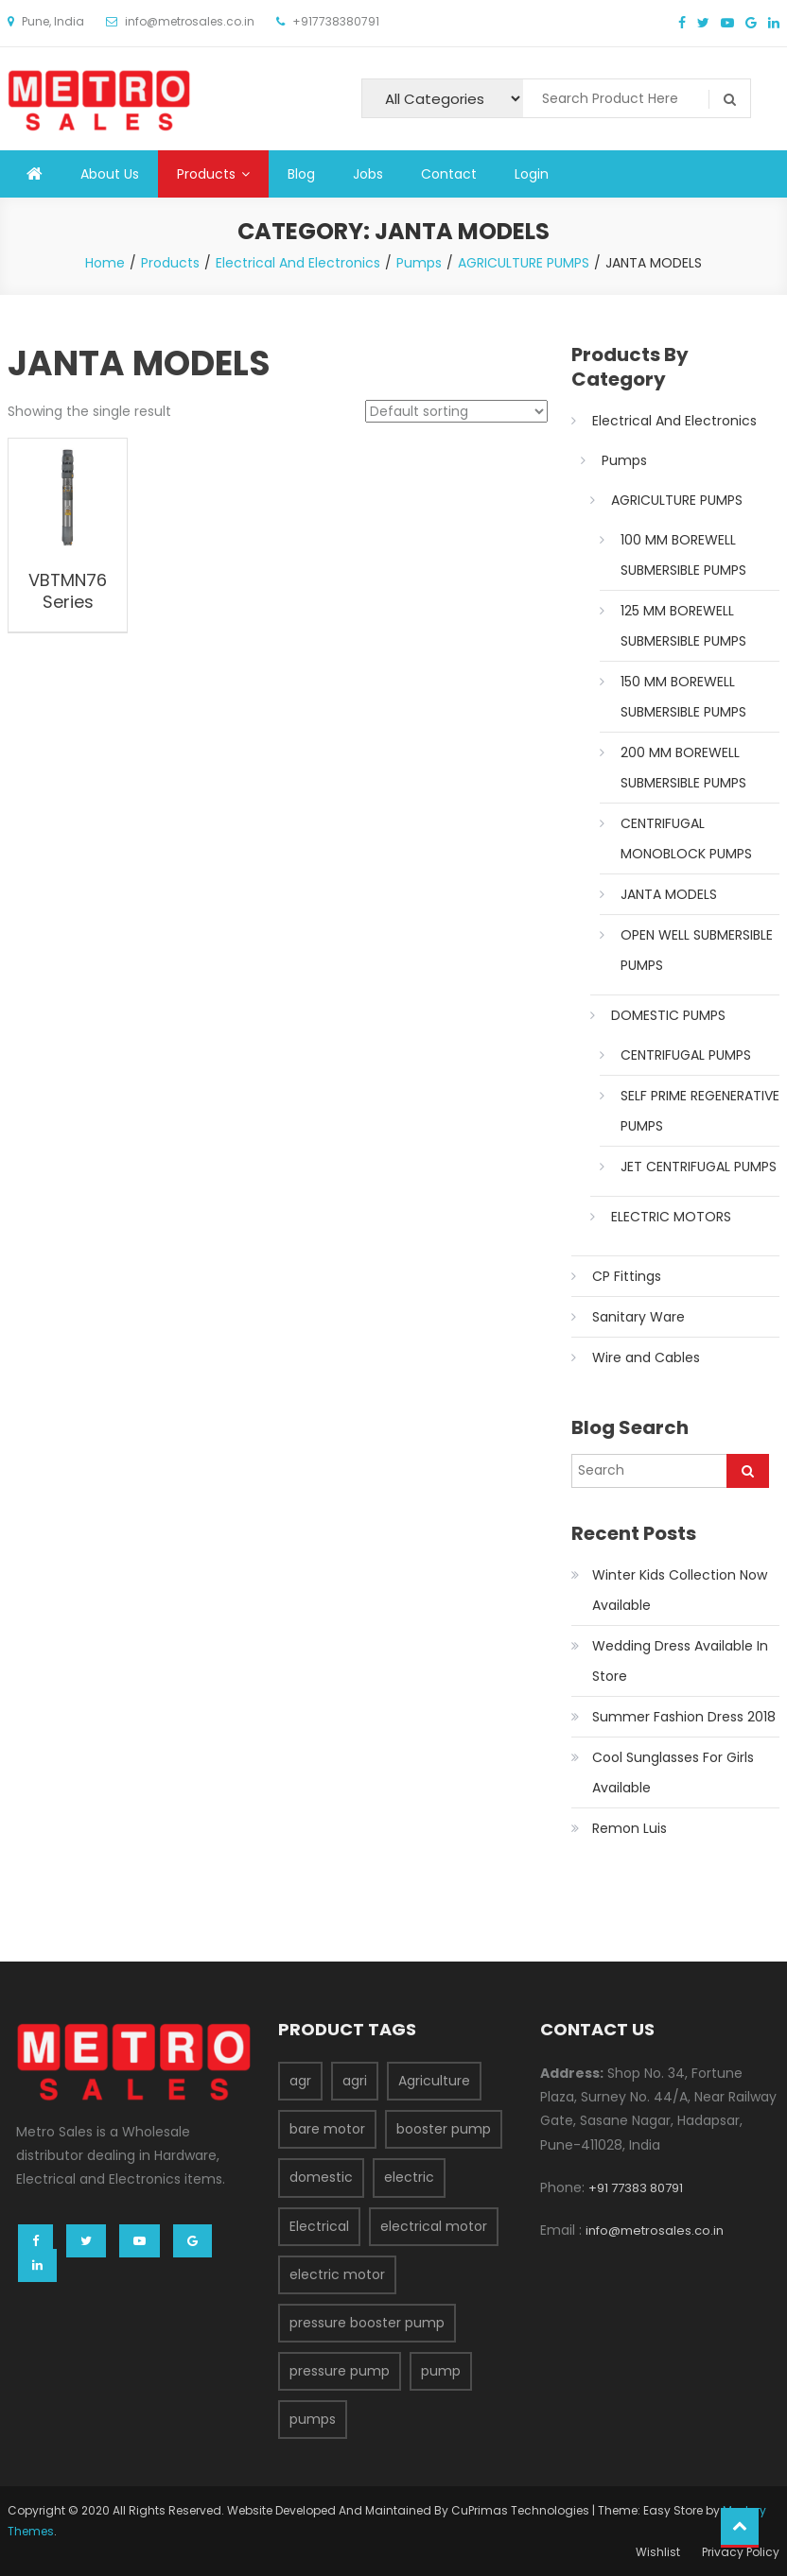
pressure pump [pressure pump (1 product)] (339, 2370)
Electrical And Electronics (674, 420)
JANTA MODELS (669, 894)
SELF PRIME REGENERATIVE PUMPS (700, 1110)
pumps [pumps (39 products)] (312, 2419)
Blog (301, 173)
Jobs (368, 173)
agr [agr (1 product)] (300, 2080)
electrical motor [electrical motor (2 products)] (433, 2226)
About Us (109, 173)
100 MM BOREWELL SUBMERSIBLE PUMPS (683, 554)
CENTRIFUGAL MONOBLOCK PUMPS (686, 838)
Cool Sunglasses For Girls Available (673, 1772)
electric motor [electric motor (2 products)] (337, 2274)
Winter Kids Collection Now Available (679, 1590)
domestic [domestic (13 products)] (321, 2177)
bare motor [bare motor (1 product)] (327, 2128)
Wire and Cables (646, 1357)
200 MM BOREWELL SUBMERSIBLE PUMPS (683, 767)
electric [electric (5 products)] (409, 2177)
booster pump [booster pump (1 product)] (443, 2128)
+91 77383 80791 (635, 2188)
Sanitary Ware (638, 1316)
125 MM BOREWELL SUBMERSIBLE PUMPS (683, 625)
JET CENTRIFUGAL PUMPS (699, 1166)
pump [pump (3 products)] (441, 2370)
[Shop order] (456, 411)
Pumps (624, 460)
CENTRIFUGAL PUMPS (686, 1055)
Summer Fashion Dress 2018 (684, 1716)
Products (206, 173)
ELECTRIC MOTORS (671, 1216)
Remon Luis (629, 1828)
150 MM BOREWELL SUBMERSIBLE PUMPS (683, 696)
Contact (449, 173)
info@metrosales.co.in (655, 2230)
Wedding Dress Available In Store (680, 1661)
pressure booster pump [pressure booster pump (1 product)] (367, 2322)
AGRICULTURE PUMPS (677, 500)
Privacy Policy (740, 2552)
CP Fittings (626, 1276)
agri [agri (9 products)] (354, 2080)
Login (532, 173)
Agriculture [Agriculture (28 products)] (434, 2080)
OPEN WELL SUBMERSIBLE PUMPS (697, 950)
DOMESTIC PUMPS (668, 1015)
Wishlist (658, 2552)
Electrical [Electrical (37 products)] (319, 2226)
